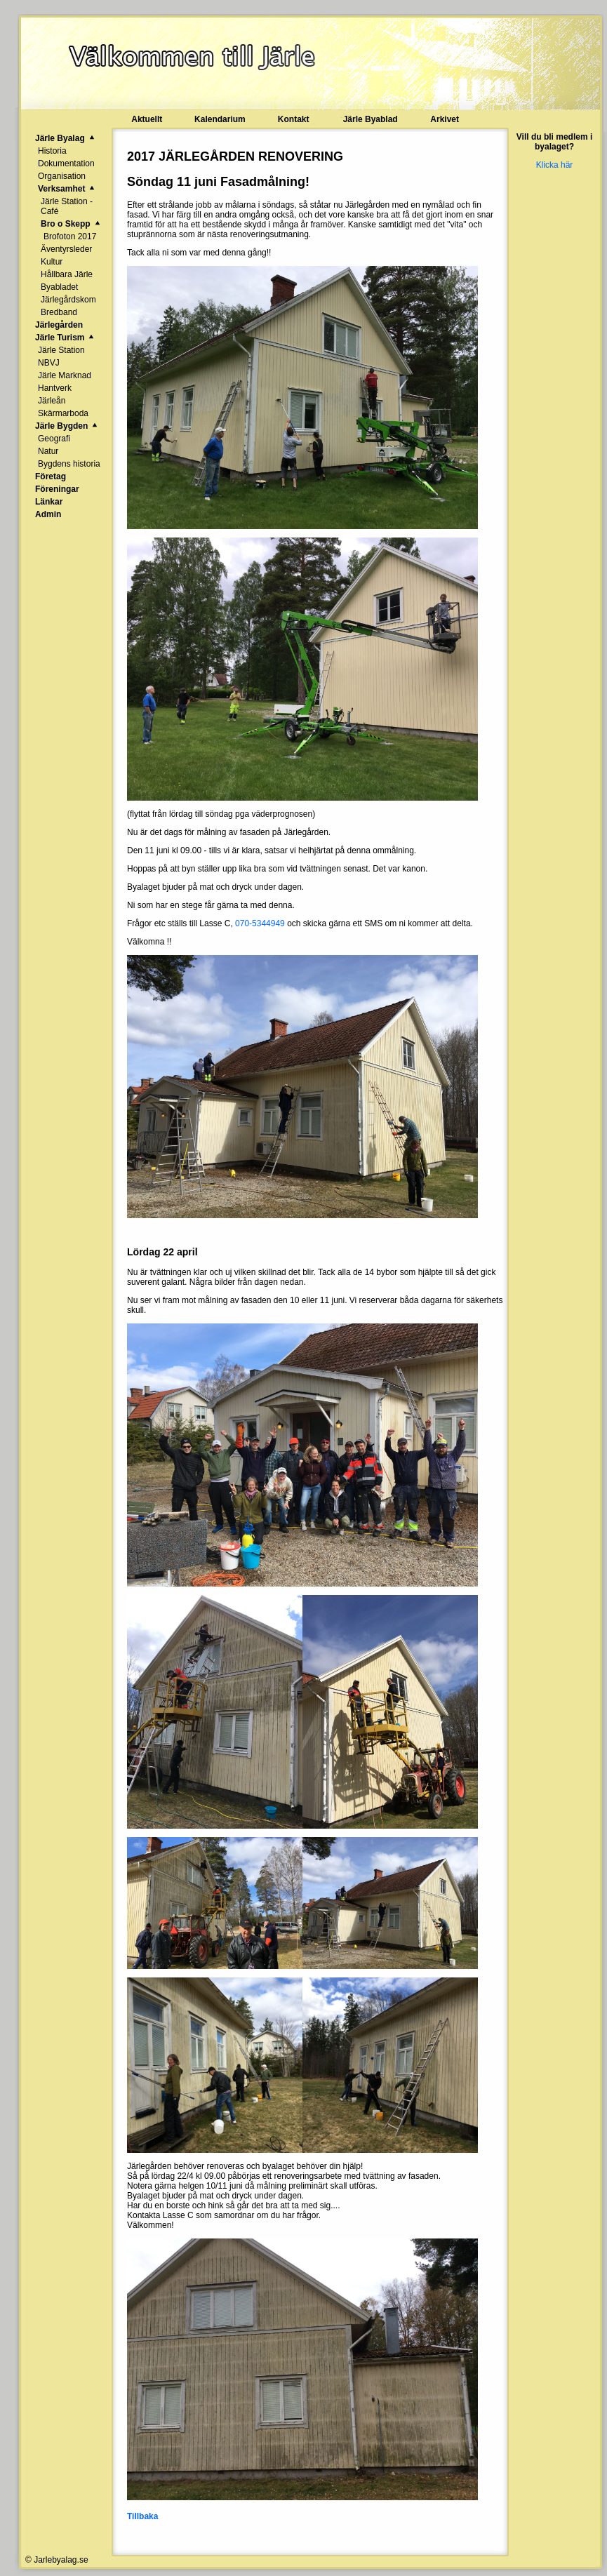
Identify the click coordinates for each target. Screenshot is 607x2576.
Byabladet (59, 287)
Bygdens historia (69, 464)
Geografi (54, 438)
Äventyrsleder (66, 249)
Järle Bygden (61, 426)
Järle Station (61, 350)
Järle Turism (59, 337)
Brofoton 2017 (70, 236)
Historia (52, 151)
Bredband (59, 312)
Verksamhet (61, 189)
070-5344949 (260, 923)
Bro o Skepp (66, 224)
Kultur (51, 262)
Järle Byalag (60, 138)
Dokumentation (66, 163)
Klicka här (554, 165)
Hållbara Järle (67, 274)
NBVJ (49, 363)
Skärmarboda (63, 413)
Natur (48, 451)
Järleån (51, 401)
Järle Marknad (64, 375)
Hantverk (55, 388)
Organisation (62, 176)
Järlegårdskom (68, 300)
